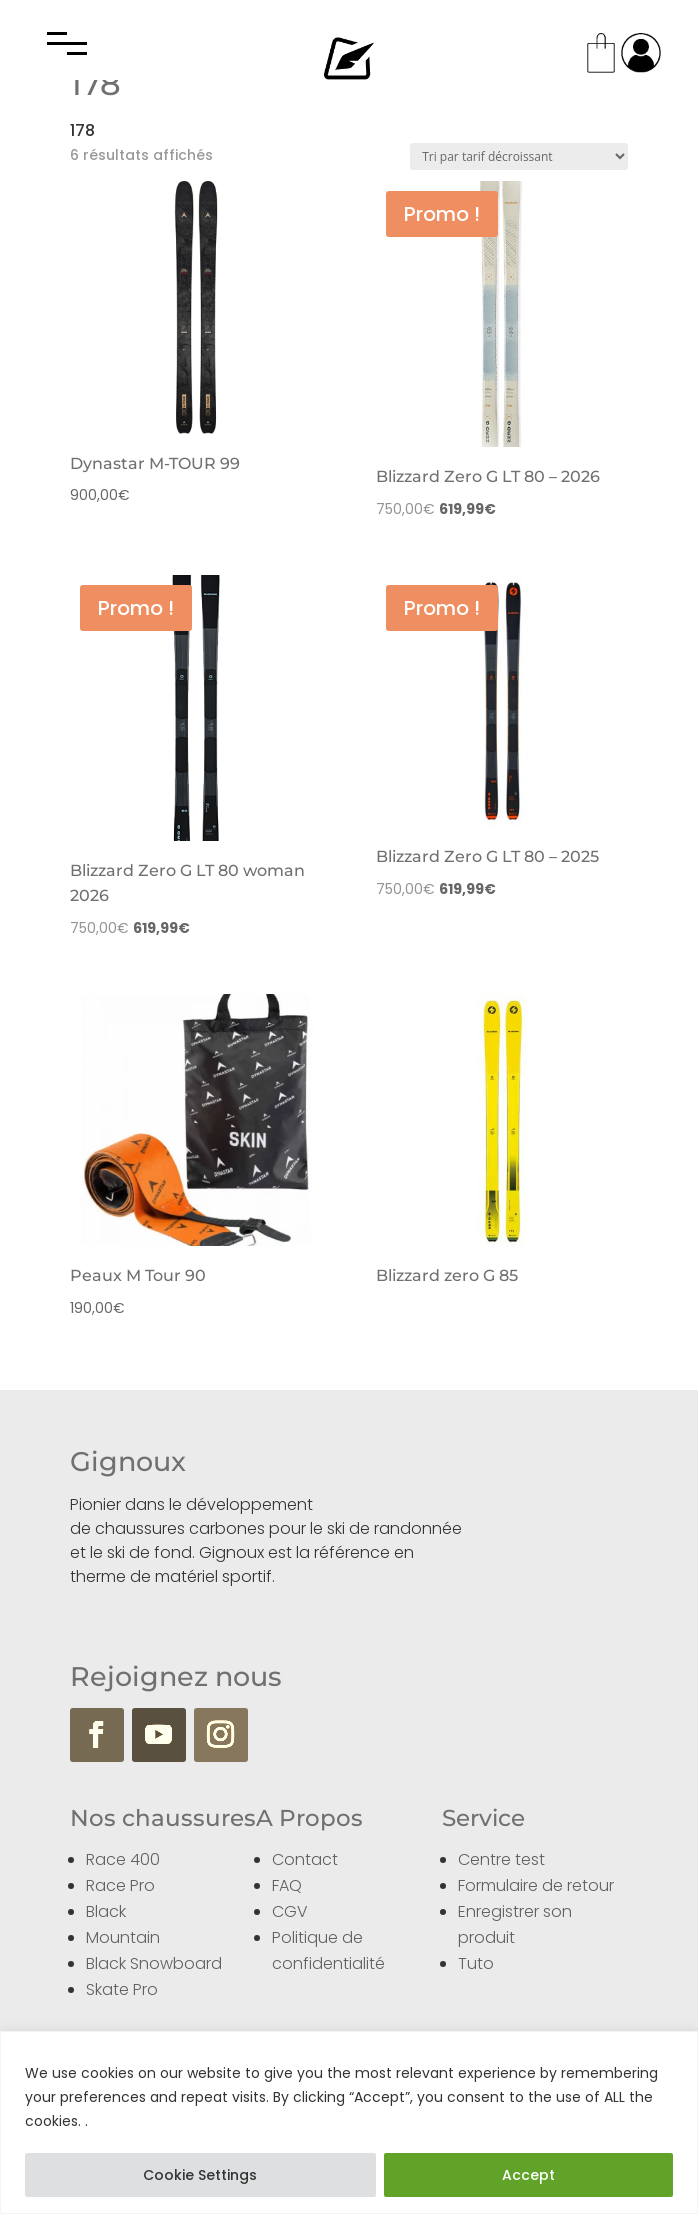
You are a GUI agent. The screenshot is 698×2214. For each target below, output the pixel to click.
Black (106, 1911)
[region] (349, 2122)
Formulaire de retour (536, 1885)
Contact (305, 1859)
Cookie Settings (200, 2175)
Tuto (476, 1963)
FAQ (287, 1885)
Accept (528, 2175)
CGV (290, 1911)
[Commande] (519, 156)
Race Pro (120, 1885)
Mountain (123, 1937)
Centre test (501, 1859)
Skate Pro (122, 1989)
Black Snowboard (154, 1963)
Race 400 (123, 1859)
